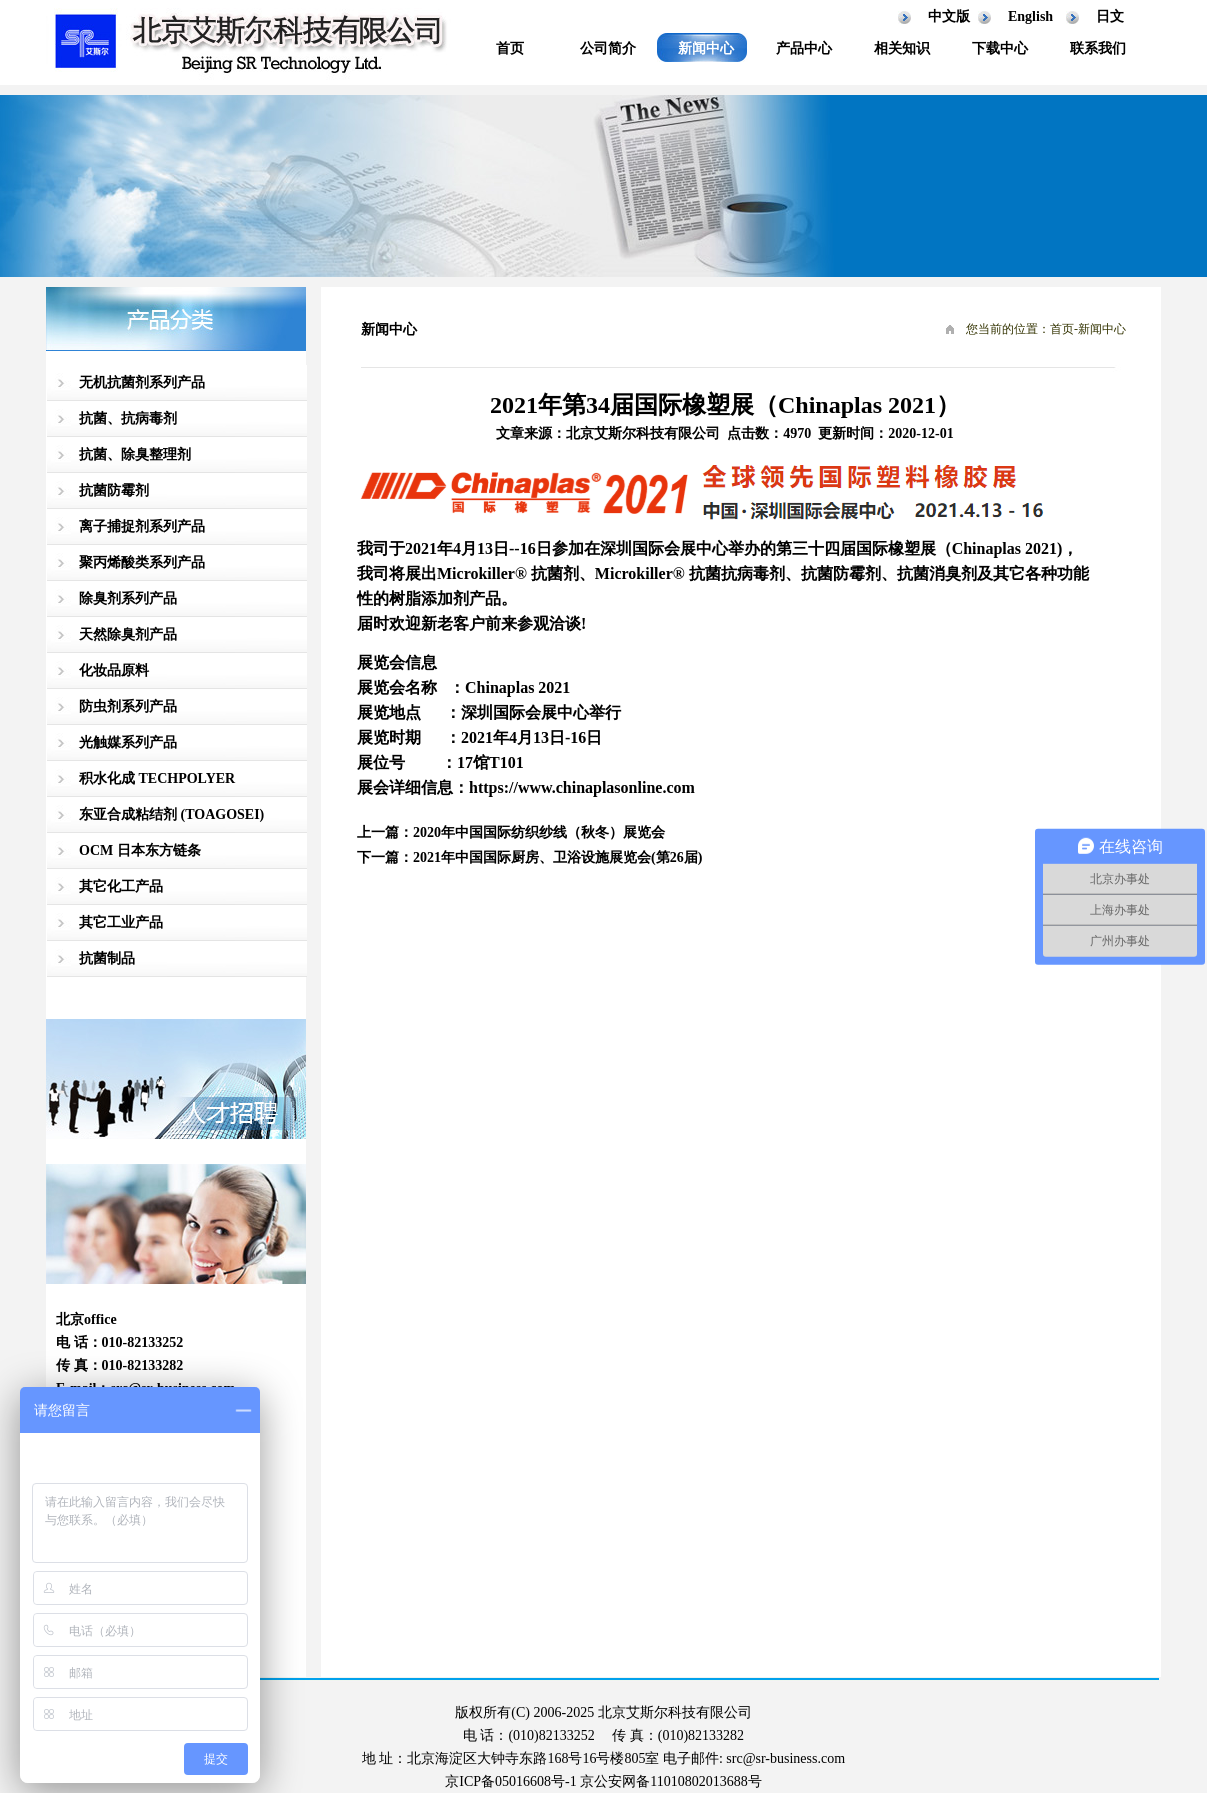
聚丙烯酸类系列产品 (142, 562)
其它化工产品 (121, 886)
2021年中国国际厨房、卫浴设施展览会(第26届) (557, 857)
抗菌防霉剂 (114, 490)
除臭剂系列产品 (128, 598)
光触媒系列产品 (128, 742)
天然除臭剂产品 (128, 634)
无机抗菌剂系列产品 (142, 382)
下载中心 (1000, 48)
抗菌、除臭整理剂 (135, 454)
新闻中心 (706, 48)
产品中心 (804, 48)
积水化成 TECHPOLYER (157, 778)
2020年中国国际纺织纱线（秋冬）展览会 (539, 832)
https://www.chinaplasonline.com (582, 787)
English (1030, 16)
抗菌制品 (107, 958)
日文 (1110, 16)
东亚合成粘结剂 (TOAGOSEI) (171, 814)
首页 (510, 48)
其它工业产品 (121, 922)
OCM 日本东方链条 (140, 850)
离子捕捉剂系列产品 (142, 526)
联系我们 (1098, 48)
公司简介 (608, 48)
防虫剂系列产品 (128, 706)
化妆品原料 (114, 670)
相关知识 (902, 48)
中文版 (949, 16)
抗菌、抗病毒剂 (128, 418)
